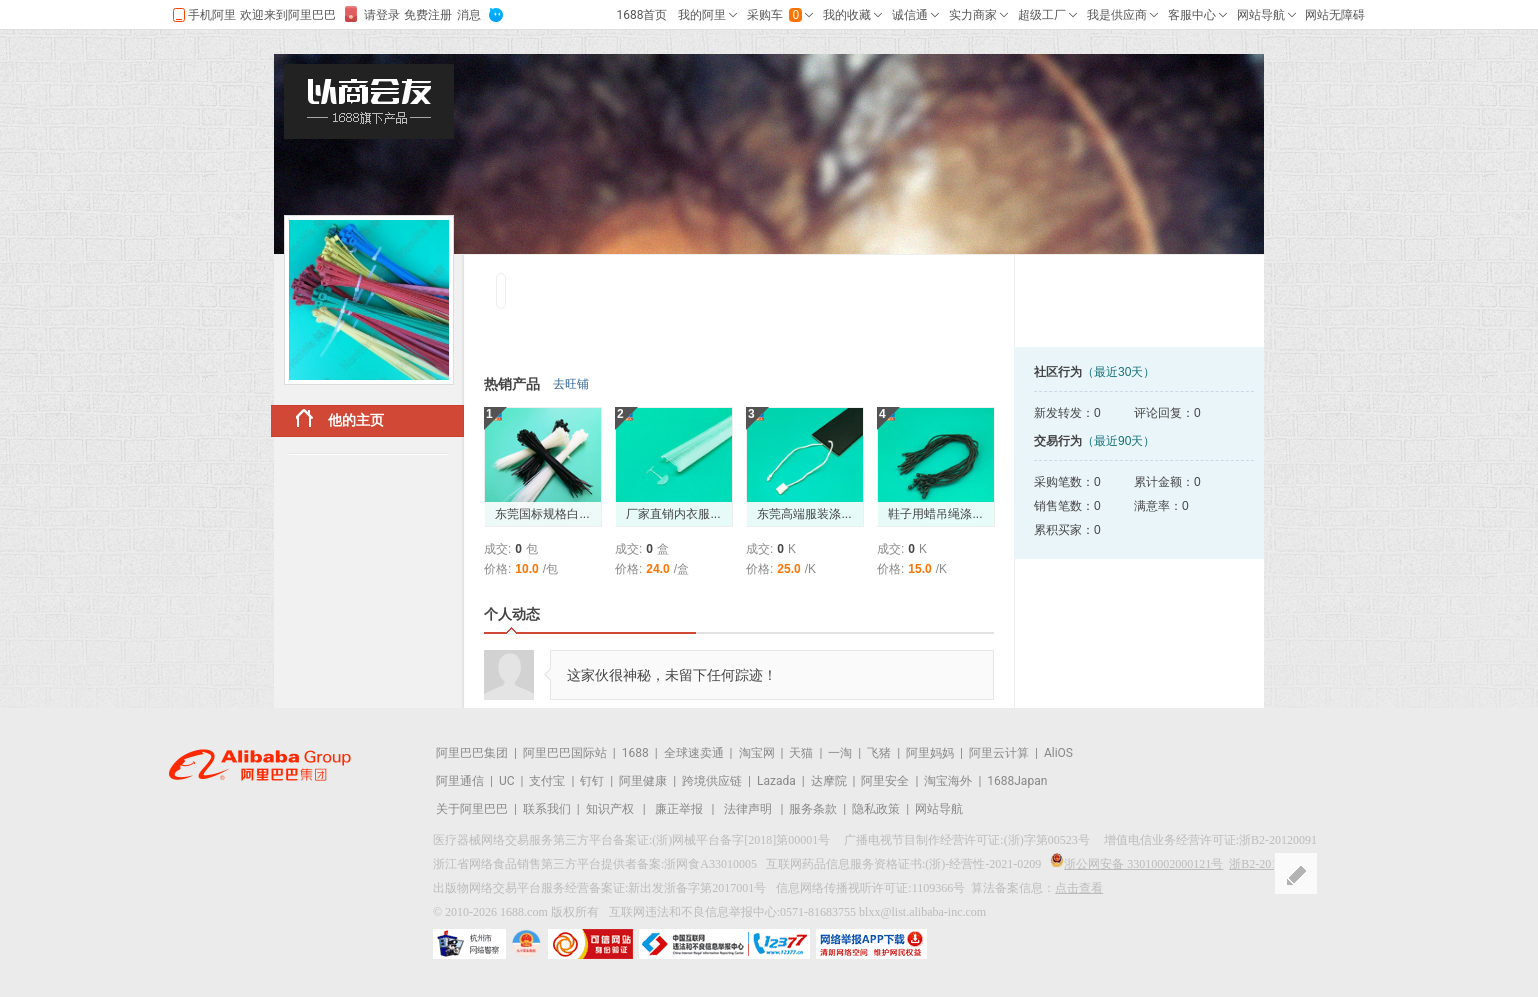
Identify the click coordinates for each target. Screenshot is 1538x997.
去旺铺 (571, 384)
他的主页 (340, 418)
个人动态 (512, 614)
